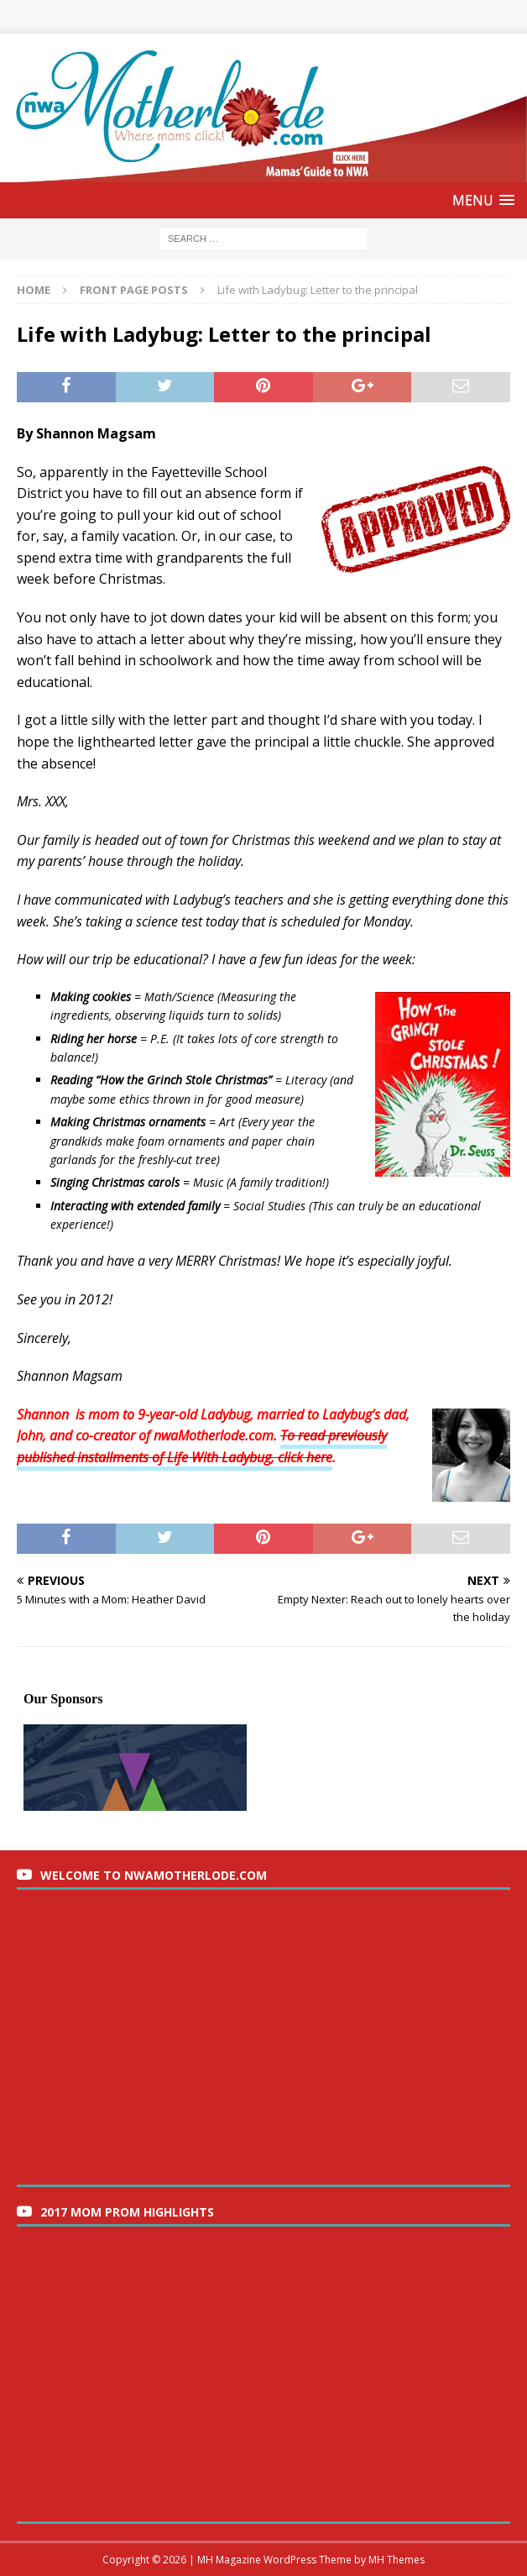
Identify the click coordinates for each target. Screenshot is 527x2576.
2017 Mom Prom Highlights (127, 2212)
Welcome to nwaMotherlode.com (153, 1875)
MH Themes (396, 2559)
